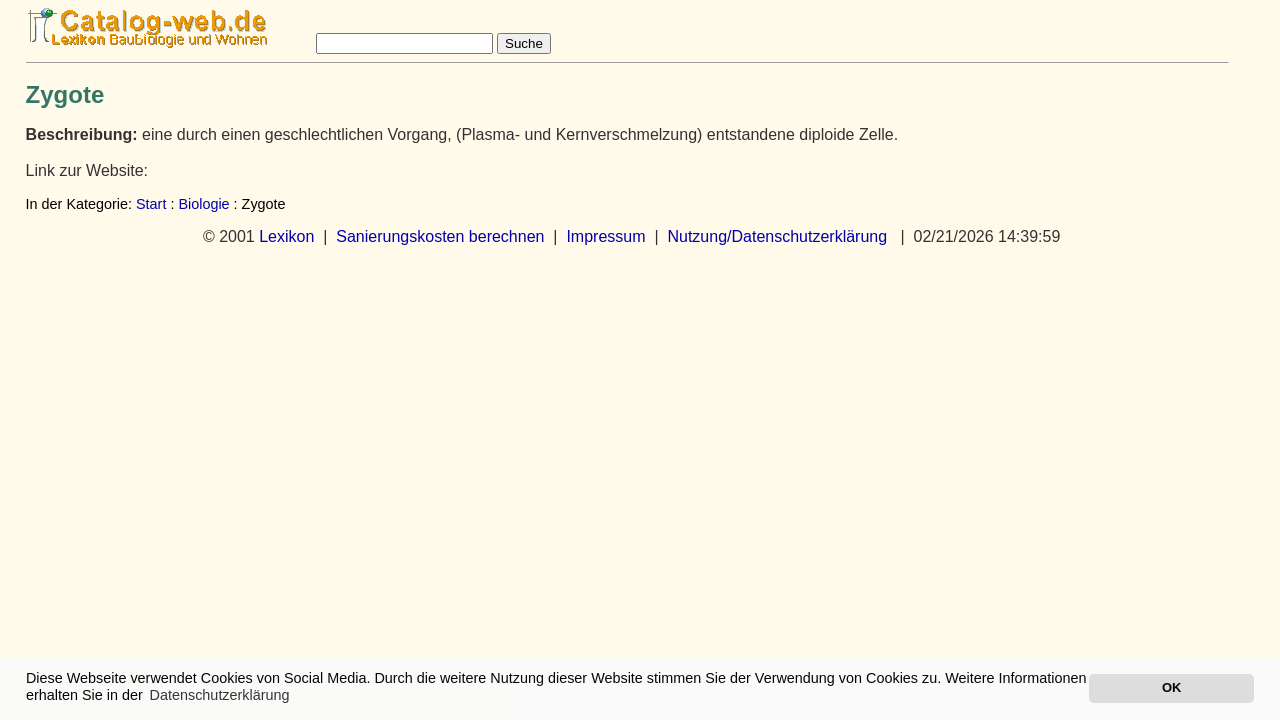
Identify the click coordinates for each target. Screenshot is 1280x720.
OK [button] (1171, 687)
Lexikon (286, 236)
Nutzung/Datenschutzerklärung (777, 236)
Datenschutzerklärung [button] (220, 695)
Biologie (203, 204)
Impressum (605, 236)
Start (151, 204)
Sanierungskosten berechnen (440, 236)
